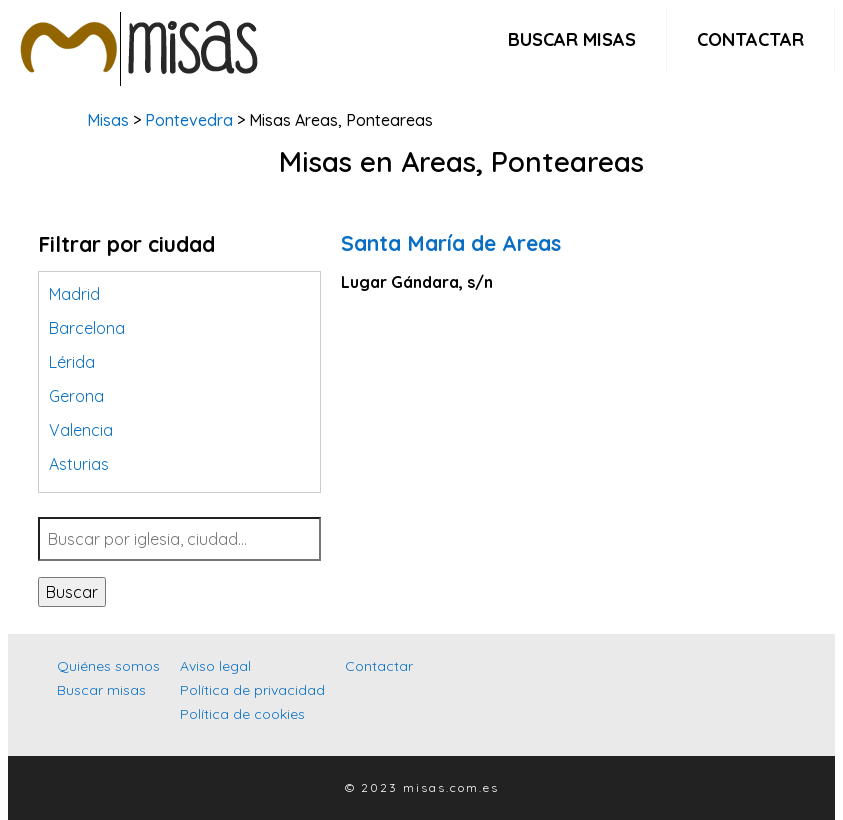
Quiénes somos (108, 666)
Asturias (79, 464)
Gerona (76, 396)
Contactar (750, 39)
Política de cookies (242, 714)
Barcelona (87, 328)
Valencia (81, 430)
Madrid (74, 294)
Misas (108, 120)
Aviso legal (215, 666)
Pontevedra (189, 120)
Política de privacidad (252, 690)
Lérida (72, 362)
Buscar (72, 592)
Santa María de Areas (451, 243)
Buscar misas (572, 39)
